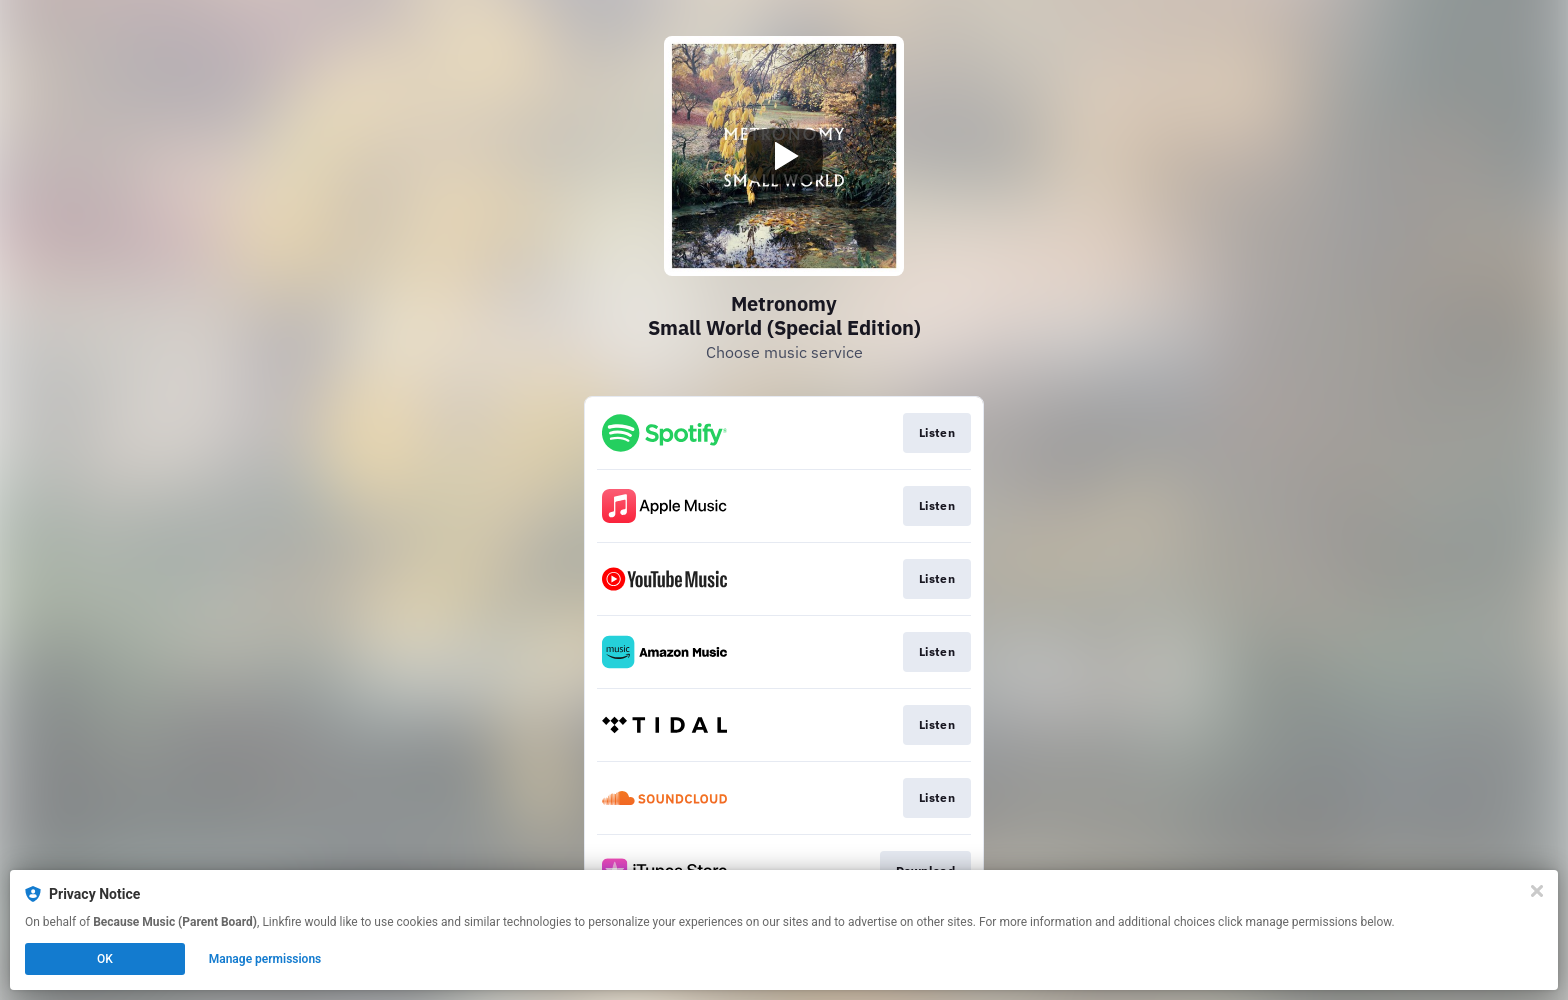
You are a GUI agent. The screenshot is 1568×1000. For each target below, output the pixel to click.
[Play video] (784, 156)
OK (105, 959)
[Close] (1537, 891)
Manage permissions (265, 959)
